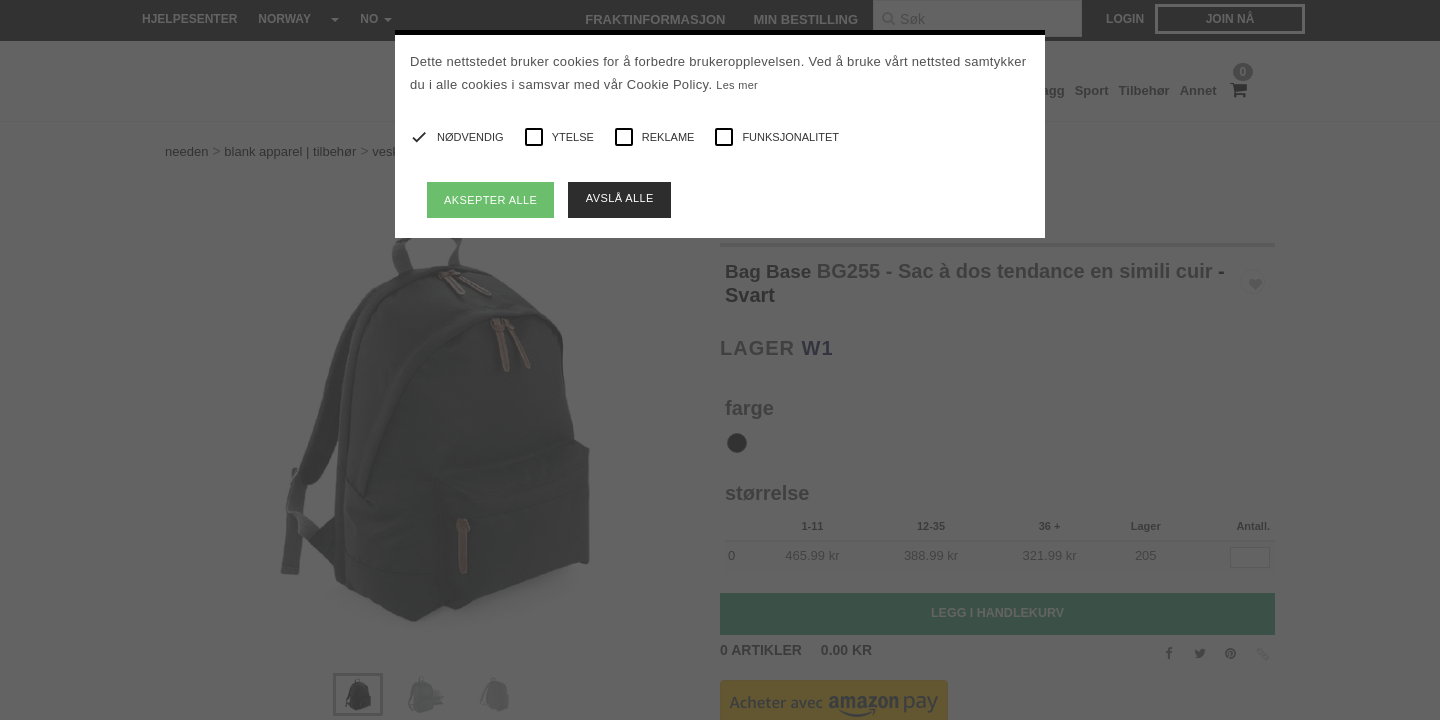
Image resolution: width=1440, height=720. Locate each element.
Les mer (737, 85)
